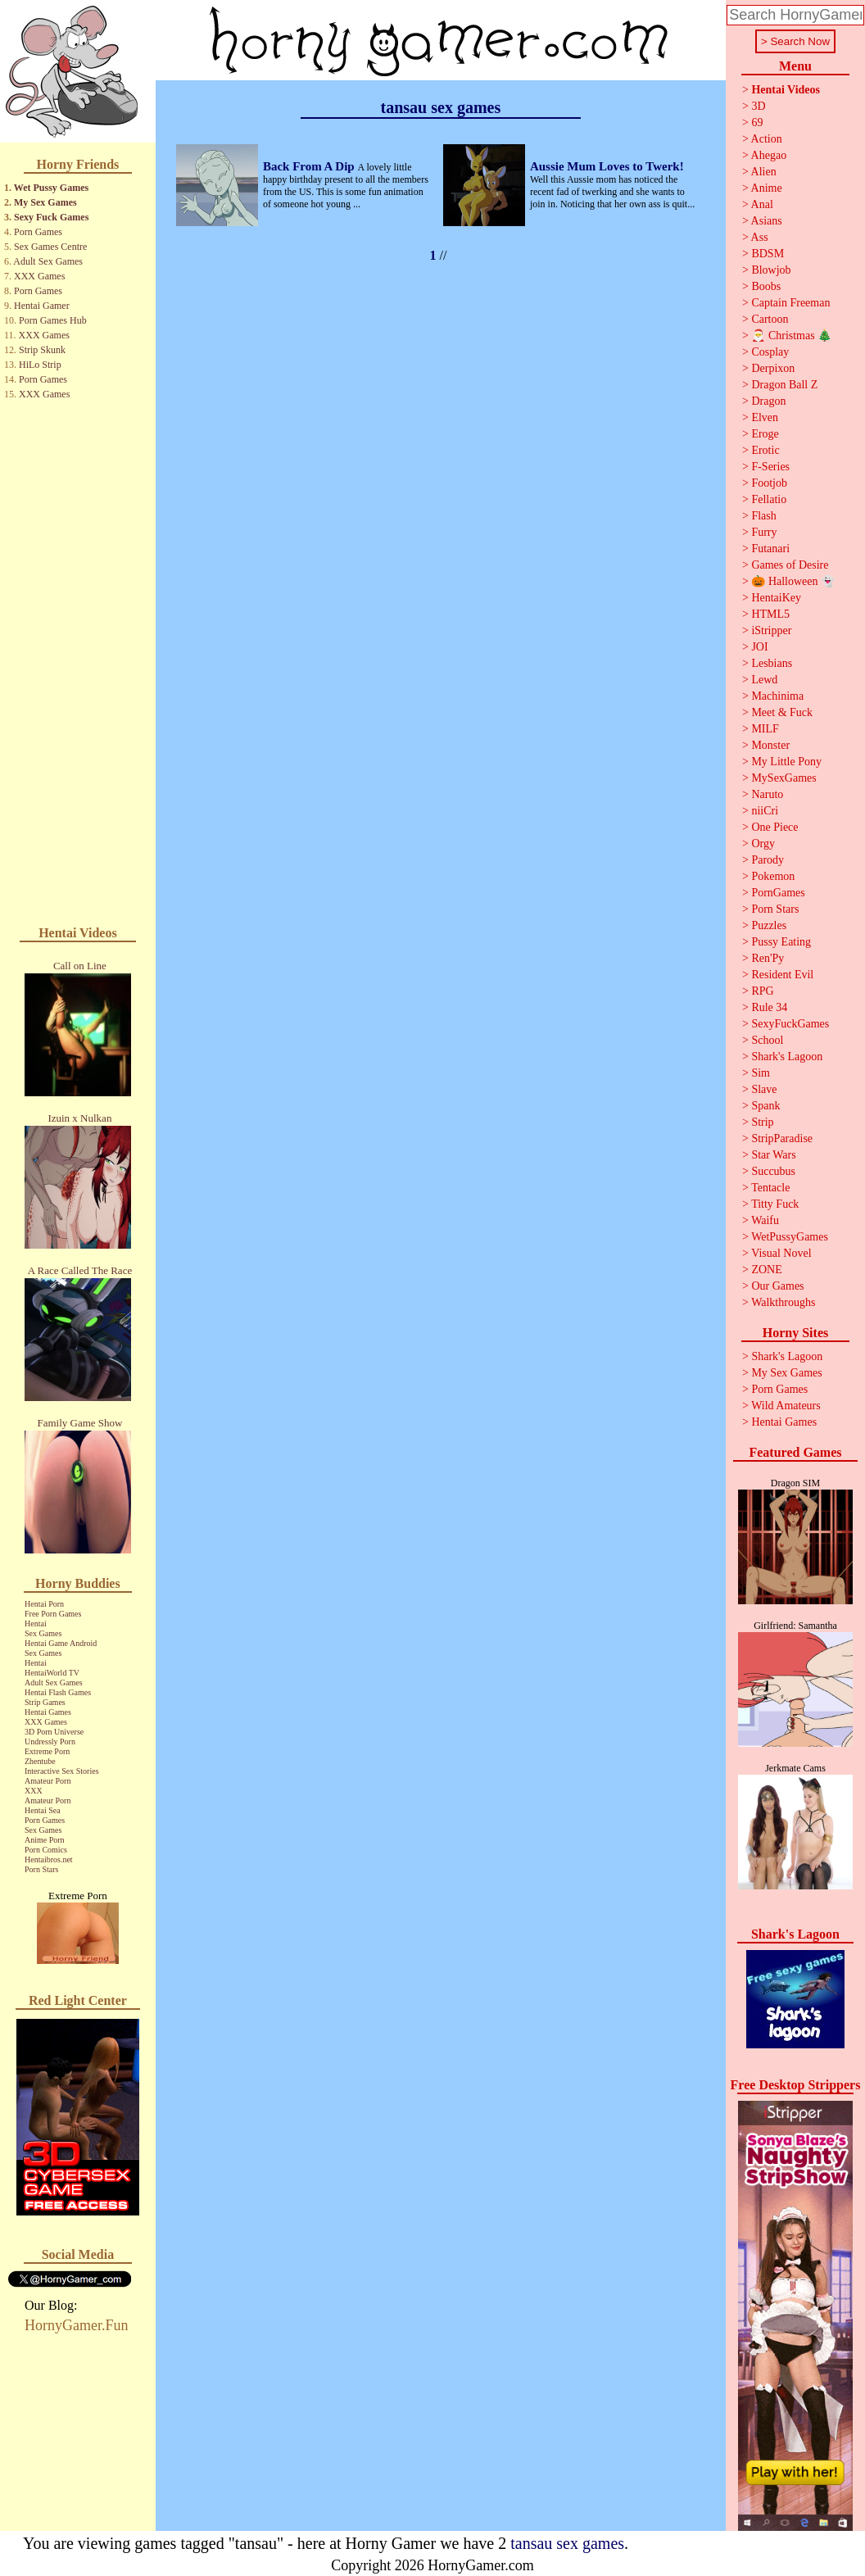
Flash (763, 516)
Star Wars (773, 1155)
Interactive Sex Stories (62, 1771)
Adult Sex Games (48, 261)
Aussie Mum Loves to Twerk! (607, 166)
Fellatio (768, 499)
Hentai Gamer (42, 305)
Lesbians (771, 663)
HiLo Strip (40, 364)
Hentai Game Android (61, 1643)
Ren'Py (767, 958)
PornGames (777, 893)
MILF (764, 729)
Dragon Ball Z (784, 385)
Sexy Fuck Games (51, 217)
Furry (764, 532)
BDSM (767, 253)
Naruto (767, 794)
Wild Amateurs (786, 1405)
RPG (762, 991)
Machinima (777, 696)
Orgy (763, 843)
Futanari (770, 548)
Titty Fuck (775, 1204)
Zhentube (40, 1761)
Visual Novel (781, 1253)
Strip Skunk (42, 350)
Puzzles (768, 925)
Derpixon (773, 368)
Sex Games (43, 1633)
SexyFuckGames (790, 1024)
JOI (759, 647)
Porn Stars (41, 1869)
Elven (764, 417)
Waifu (765, 1220)
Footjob (769, 483)
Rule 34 (769, 1007)
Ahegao (769, 155)
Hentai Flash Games (58, 1692)
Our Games (777, 1286)
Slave (764, 1089)
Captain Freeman (790, 303)
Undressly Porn (50, 1741)
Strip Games (45, 1702)
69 (757, 122)
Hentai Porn (44, 1603)
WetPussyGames (789, 1237)
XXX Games (39, 276)
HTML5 (770, 614)
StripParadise (782, 1138)
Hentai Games (48, 1712)
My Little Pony (786, 761)
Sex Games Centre (50, 246)
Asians (766, 221)
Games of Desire (789, 565)
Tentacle (770, 1187)
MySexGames (783, 778)
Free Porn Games (53, 1613)
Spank (765, 1106)
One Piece (774, 827)
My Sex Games (45, 202)
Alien (764, 172)
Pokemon (773, 876)
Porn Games (38, 232)
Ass (759, 237)
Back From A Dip (310, 166)
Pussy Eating (781, 942)
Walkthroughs (783, 1302)
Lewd (764, 679)
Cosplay (770, 352)
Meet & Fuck (782, 712)
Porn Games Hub (53, 320)
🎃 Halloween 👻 (793, 581)
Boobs (766, 286)
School (767, 1040)
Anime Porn (45, 1839)
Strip (762, 1122)
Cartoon (769, 319)
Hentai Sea (43, 1810)
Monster (770, 745)
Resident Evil (782, 974)
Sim (760, 1073)
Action (766, 139)
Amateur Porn (47, 1780)
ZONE (766, 1269)
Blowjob (770, 270)
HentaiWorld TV (52, 1672)
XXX (34, 1790)
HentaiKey (776, 598)
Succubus (773, 1171)
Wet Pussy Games (51, 187)
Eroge (764, 434)
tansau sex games (567, 2543)
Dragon (768, 401)
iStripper (771, 630)
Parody (767, 860)
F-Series (770, 466)
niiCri (764, 811)
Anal (762, 204)
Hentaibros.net (49, 1859)
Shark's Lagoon (786, 1056)
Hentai (36, 1623)
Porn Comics (46, 1849)
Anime (766, 188)
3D (758, 106)
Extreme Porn (47, 1751)
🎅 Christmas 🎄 (791, 335)
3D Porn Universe (54, 1731)
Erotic (765, 450)
